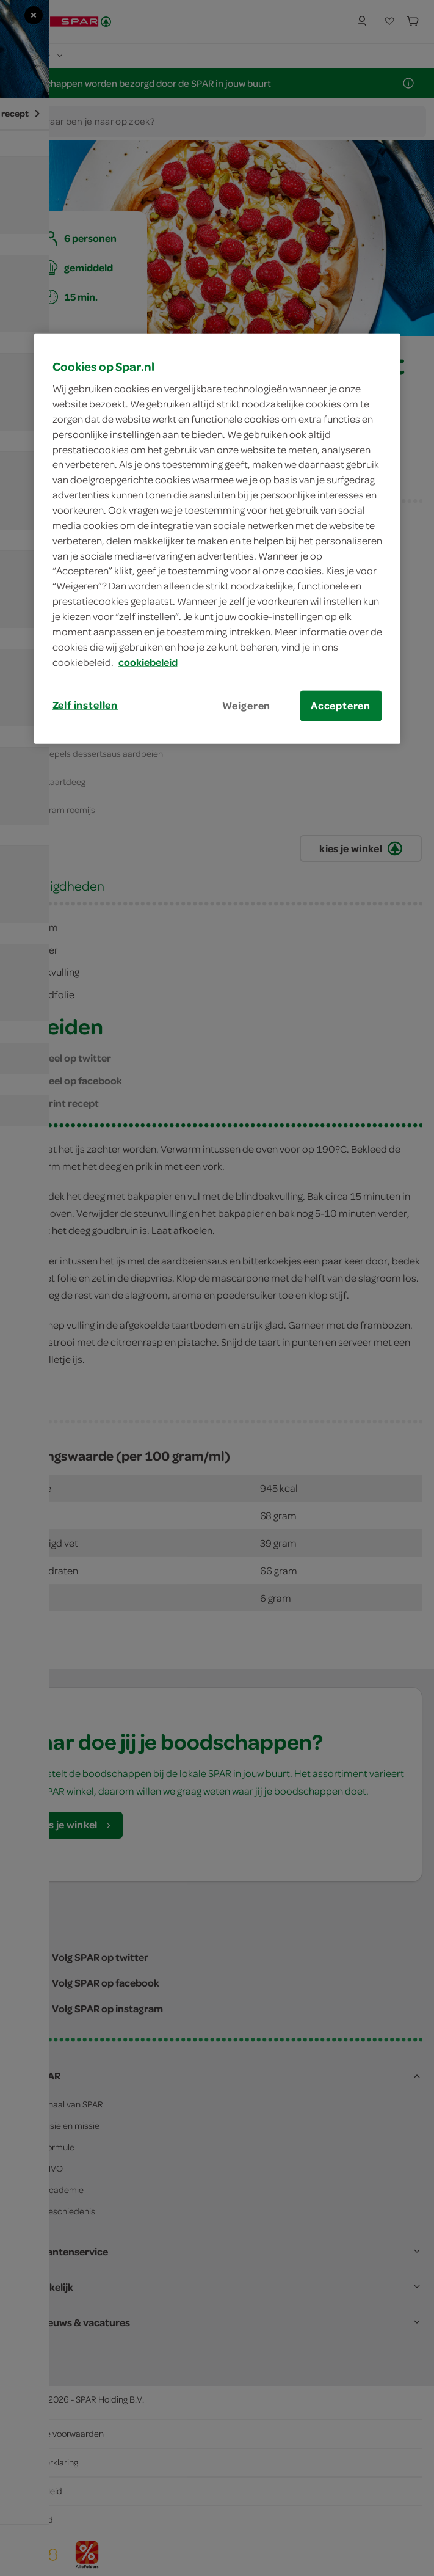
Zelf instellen (85, 705)
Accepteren (341, 705)
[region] (217, 538)
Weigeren (246, 705)
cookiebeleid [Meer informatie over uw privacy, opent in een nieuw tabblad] (148, 661)
